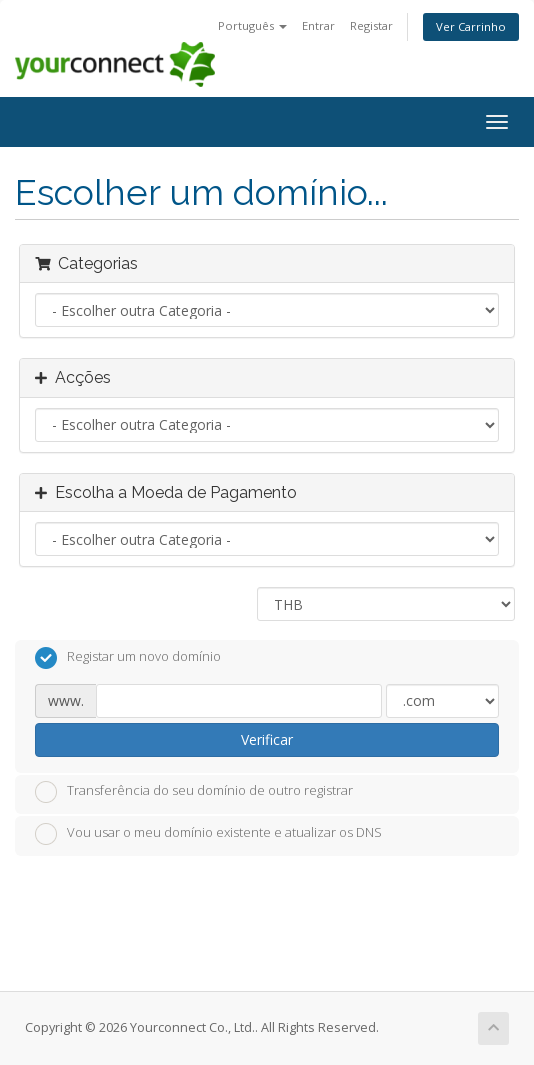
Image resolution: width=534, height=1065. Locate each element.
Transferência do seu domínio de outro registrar (194, 792)
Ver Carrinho (471, 26)
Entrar (318, 25)
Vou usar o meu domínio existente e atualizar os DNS (208, 834)
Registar (371, 25)
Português (252, 25)
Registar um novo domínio (128, 658)
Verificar (267, 739)
